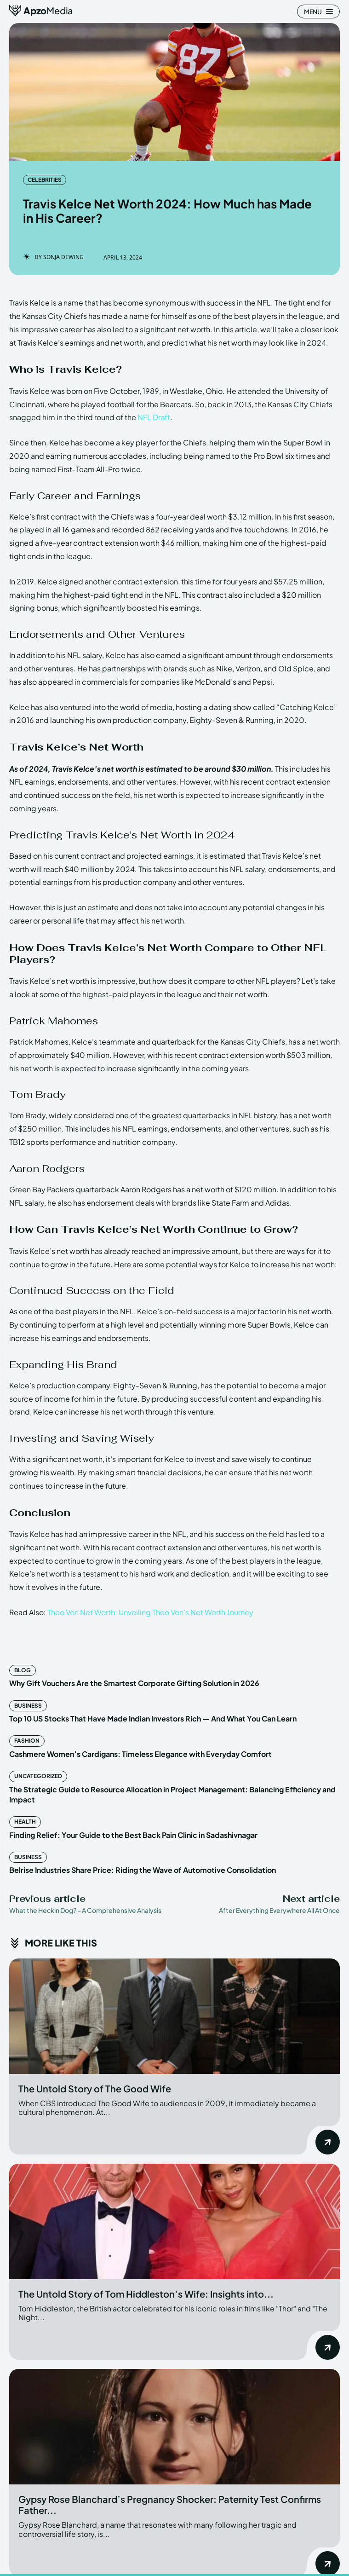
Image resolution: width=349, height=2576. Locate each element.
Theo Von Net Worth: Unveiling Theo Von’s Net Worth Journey (150, 1612)
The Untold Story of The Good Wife (94, 2088)
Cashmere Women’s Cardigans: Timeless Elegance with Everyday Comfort (140, 1754)
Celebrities (44, 180)
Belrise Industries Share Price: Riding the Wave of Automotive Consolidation (142, 1870)
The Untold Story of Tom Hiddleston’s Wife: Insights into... (146, 2293)
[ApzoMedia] (41, 11)
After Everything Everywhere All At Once (279, 1910)
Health (25, 1821)
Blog (22, 1670)
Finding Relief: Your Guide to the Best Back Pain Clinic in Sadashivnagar (133, 1835)
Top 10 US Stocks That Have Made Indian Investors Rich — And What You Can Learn (153, 1718)
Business (28, 1705)
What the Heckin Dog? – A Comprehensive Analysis (85, 1910)
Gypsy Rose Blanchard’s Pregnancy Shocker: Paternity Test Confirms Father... (169, 2504)
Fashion (27, 1740)
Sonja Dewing (63, 257)
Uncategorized (38, 1776)
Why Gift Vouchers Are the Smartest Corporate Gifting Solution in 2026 (134, 1683)
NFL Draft (153, 417)
